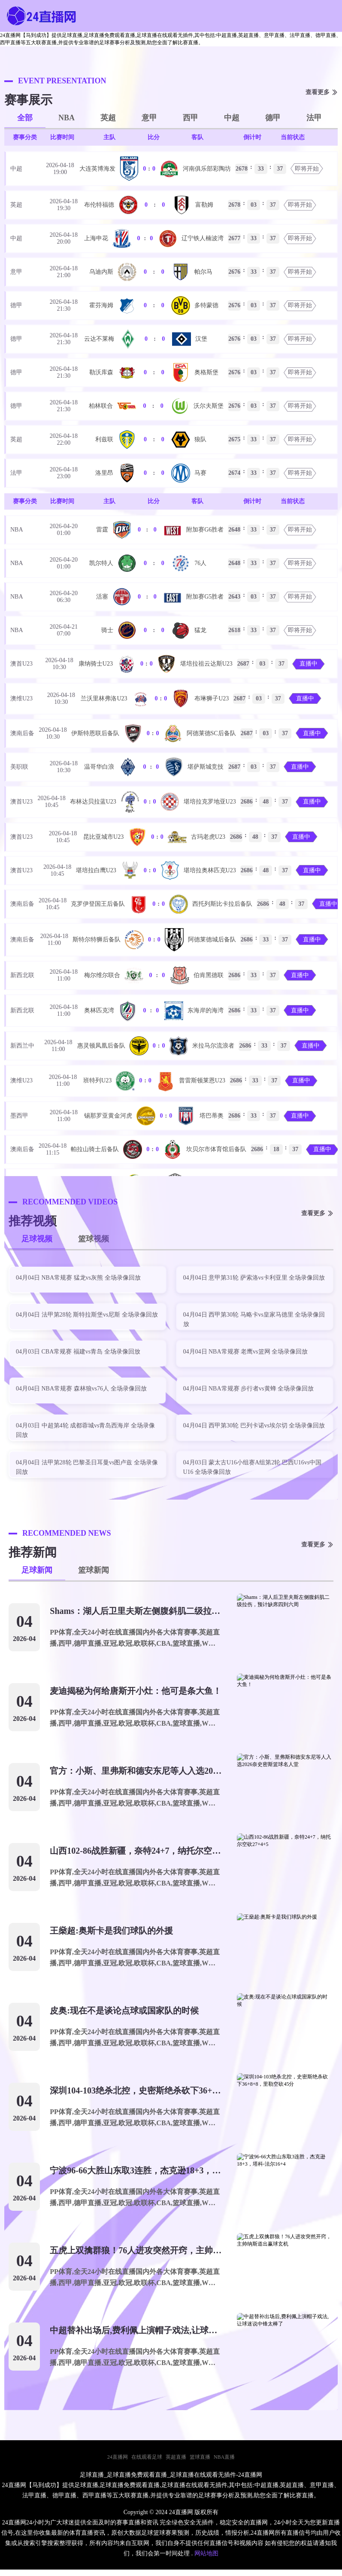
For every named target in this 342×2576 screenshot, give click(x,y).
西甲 (190, 117)
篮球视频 (93, 1239)
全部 (25, 117)
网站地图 (206, 2553)
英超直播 (176, 2457)
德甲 (273, 117)
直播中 (309, 663)
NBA (66, 117)
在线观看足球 (146, 2457)
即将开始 (307, 168)
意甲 (149, 117)
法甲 (314, 117)
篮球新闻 (93, 1570)
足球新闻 (36, 1570)
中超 (231, 117)
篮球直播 (200, 2457)
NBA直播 (224, 2457)
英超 (108, 117)
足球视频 (36, 1239)
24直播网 (117, 2457)
